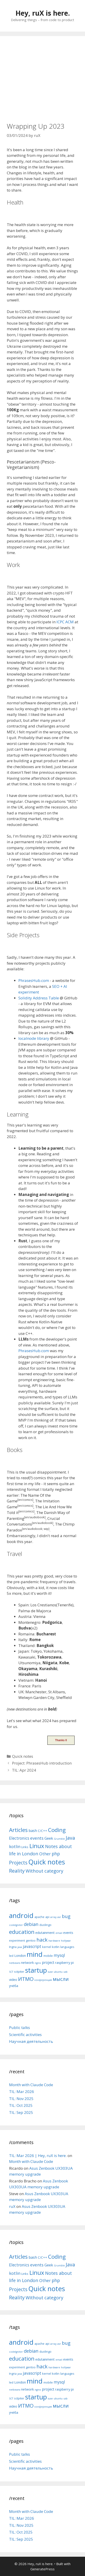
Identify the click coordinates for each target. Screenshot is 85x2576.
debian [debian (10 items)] (31, 1924)
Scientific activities (25, 2034)
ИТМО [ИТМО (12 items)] (26, 1978)
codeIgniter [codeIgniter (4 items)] (16, 1925)
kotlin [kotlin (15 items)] (14, 1846)
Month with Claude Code (31, 2084)
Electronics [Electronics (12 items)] (19, 1838)
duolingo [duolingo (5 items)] (45, 1925)
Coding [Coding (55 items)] (57, 1830)
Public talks (19, 2027)
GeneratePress (42, 2569)
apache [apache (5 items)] (39, 1917)
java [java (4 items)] (19, 1947)
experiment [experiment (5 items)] (17, 1940)
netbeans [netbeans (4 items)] (14, 1963)
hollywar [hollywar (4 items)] (66, 1940)
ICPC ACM (65, 621)
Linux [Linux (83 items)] (36, 1846)
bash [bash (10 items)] (33, 1830)
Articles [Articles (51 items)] (18, 1830)
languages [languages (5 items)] (67, 1947)
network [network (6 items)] (27, 1962)
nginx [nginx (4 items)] (38, 1963)
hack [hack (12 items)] (42, 1939)
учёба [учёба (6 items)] (13, 1985)
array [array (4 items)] (53, 1917)
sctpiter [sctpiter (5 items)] (19, 1972)
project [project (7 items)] (48, 1962)
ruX (12, 2206)
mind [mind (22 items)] (35, 1954)
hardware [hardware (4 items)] (54, 1940)
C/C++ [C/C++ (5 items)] (42, 1831)
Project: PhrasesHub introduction (42, 1763)
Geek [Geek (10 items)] (48, 1838)
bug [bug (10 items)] (66, 1916)
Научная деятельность (31, 2041)
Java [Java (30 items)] (70, 1837)
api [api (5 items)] (47, 1917)
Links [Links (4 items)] (24, 1847)
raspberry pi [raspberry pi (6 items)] (64, 1962)
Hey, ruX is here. (42, 13)
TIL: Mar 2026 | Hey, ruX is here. (38, 2155)
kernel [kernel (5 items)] (46, 1947)
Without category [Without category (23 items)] (44, 1871)
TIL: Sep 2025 (21, 2112)
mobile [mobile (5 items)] (48, 1956)
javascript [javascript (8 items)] (32, 1946)
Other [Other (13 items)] (45, 1853)
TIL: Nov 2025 (21, 2098)
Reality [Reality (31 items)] (17, 1870)
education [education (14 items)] (21, 1931)
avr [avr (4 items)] (59, 1917)
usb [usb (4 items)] (65, 1971)
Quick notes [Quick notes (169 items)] (46, 1861)
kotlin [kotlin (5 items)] (55, 1947)
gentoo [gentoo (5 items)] (31, 1940)
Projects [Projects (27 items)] (18, 1862)
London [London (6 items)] (20, 1955)
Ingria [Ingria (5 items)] (13, 1947)
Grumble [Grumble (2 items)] (59, 1838)
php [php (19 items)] (56, 1854)
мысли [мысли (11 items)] (61, 1979)
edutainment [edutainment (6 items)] (45, 1932)
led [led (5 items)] (11, 1956)
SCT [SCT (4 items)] (11, 1971)
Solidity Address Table (38, 998)
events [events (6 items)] (68, 1932)
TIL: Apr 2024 (24, 1770)
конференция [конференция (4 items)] (43, 1980)
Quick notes (22, 1756)
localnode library (33, 1038)
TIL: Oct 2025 (21, 2105)
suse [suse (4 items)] (50, 1971)
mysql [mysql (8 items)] (59, 1955)
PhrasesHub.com (33, 980)
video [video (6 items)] (13, 1979)
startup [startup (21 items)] (36, 1970)
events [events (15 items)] (37, 1838)
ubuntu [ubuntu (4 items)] (58, 1971)
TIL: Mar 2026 (21, 2091)
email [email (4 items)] (59, 1933)
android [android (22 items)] (21, 1915)
